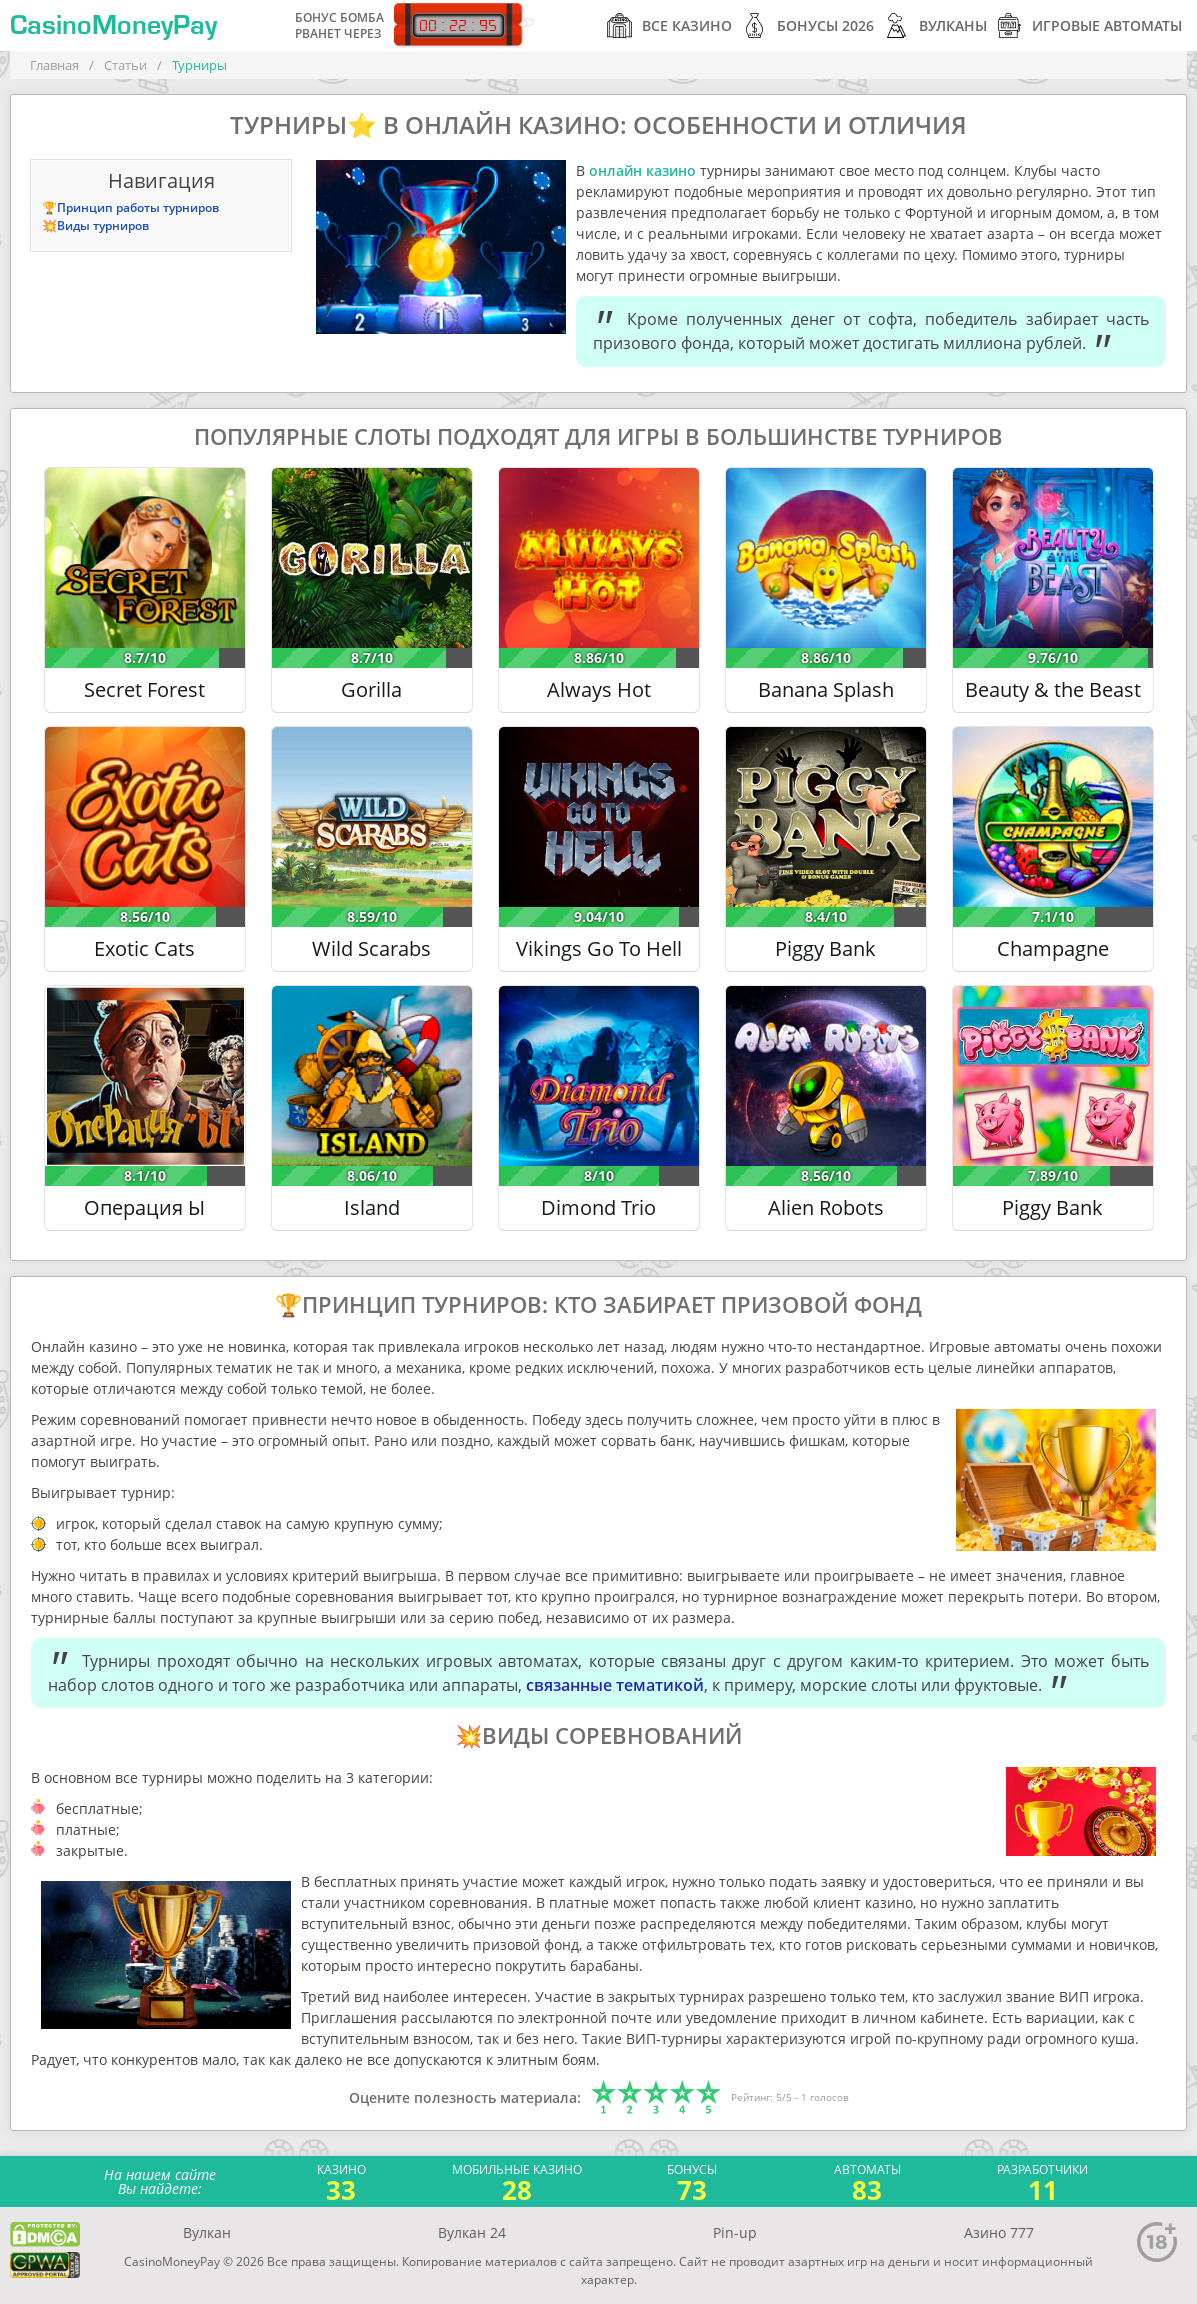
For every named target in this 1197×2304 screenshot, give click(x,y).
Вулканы (935, 25)
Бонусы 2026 (808, 25)
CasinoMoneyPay (113, 26)
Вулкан (207, 2232)
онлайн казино (642, 170)
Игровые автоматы (1089, 25)
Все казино (669, 25)
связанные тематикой (615, 1685)
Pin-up (735, 2232)
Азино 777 (999, 2232)
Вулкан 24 (472, 2232)
